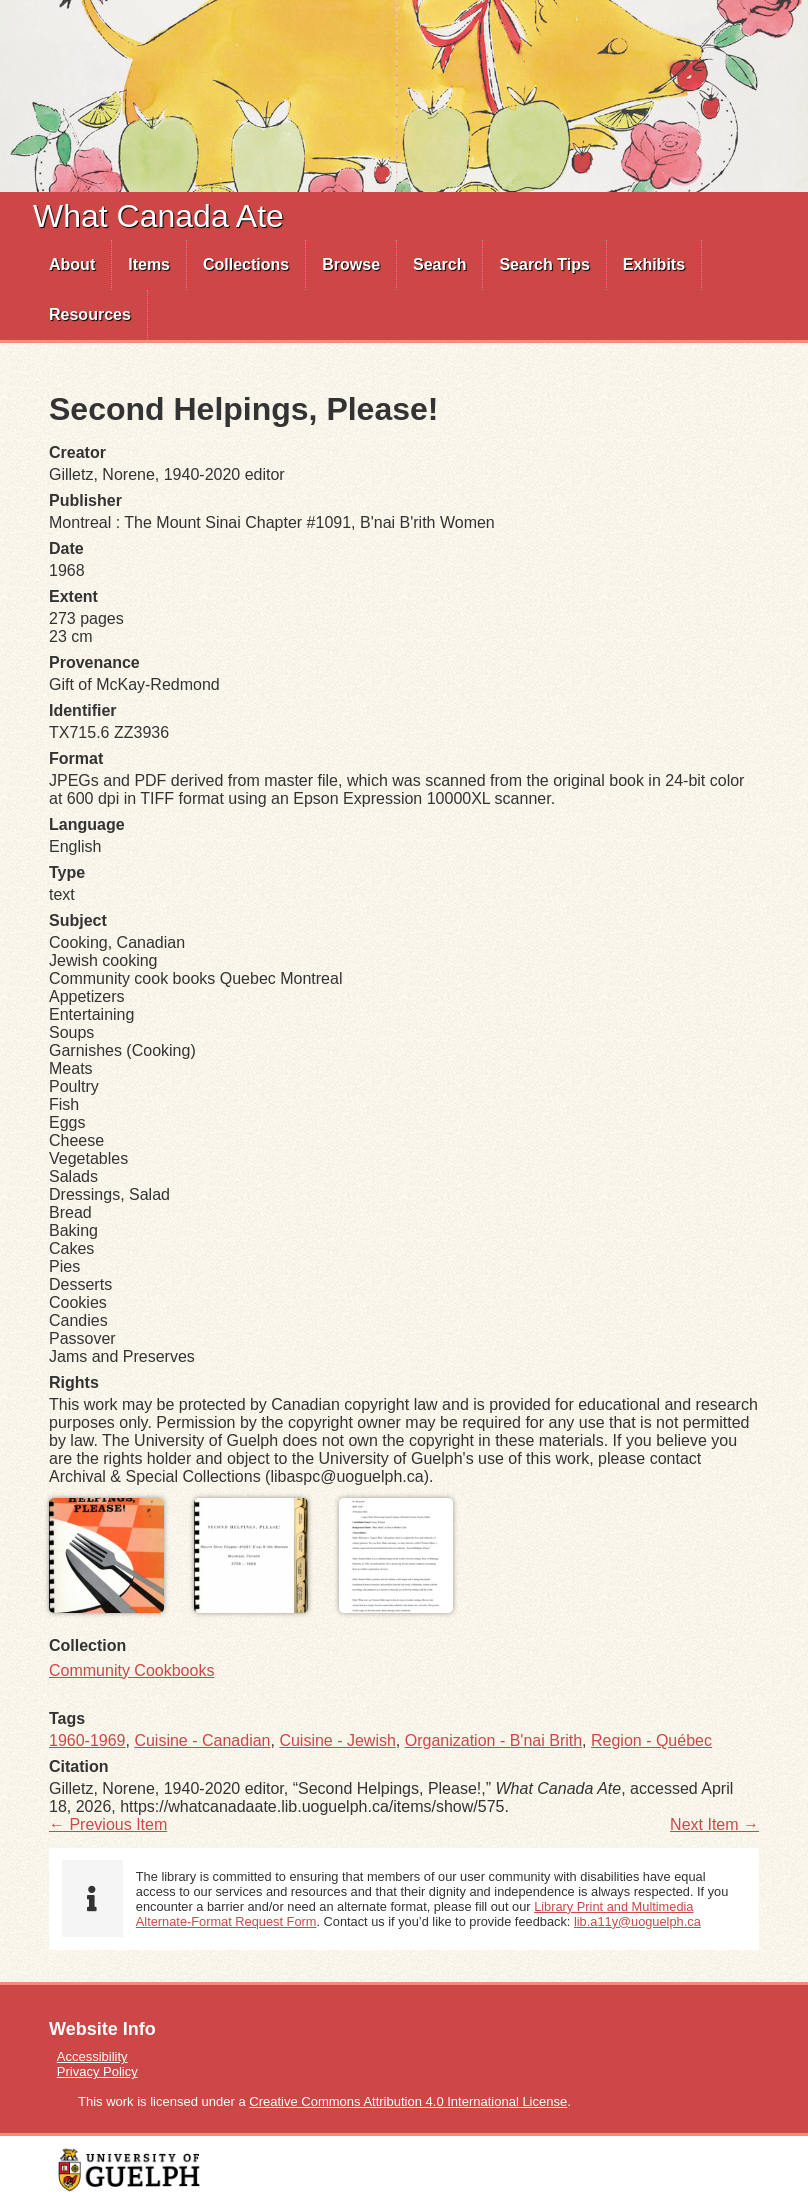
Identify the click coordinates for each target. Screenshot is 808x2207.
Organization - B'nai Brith (493, 1740)
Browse (351, 264)
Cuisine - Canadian (202, 1740)
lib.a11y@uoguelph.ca (637, 1921)
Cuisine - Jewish (337, 1740)
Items (149, 264)
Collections (246, 264)
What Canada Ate (158, 216)
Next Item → (714, 1824)
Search (439, 264)
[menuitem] (72, 265)
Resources (90, 314)
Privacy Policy (97, 2071)
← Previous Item (108, 1824)
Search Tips (544, 264)
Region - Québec (651, 1740)
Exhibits (654, 264)
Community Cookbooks (131, 1670)
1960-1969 (87, 1740)
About (72, 264)
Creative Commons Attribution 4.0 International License (408, 2101)
